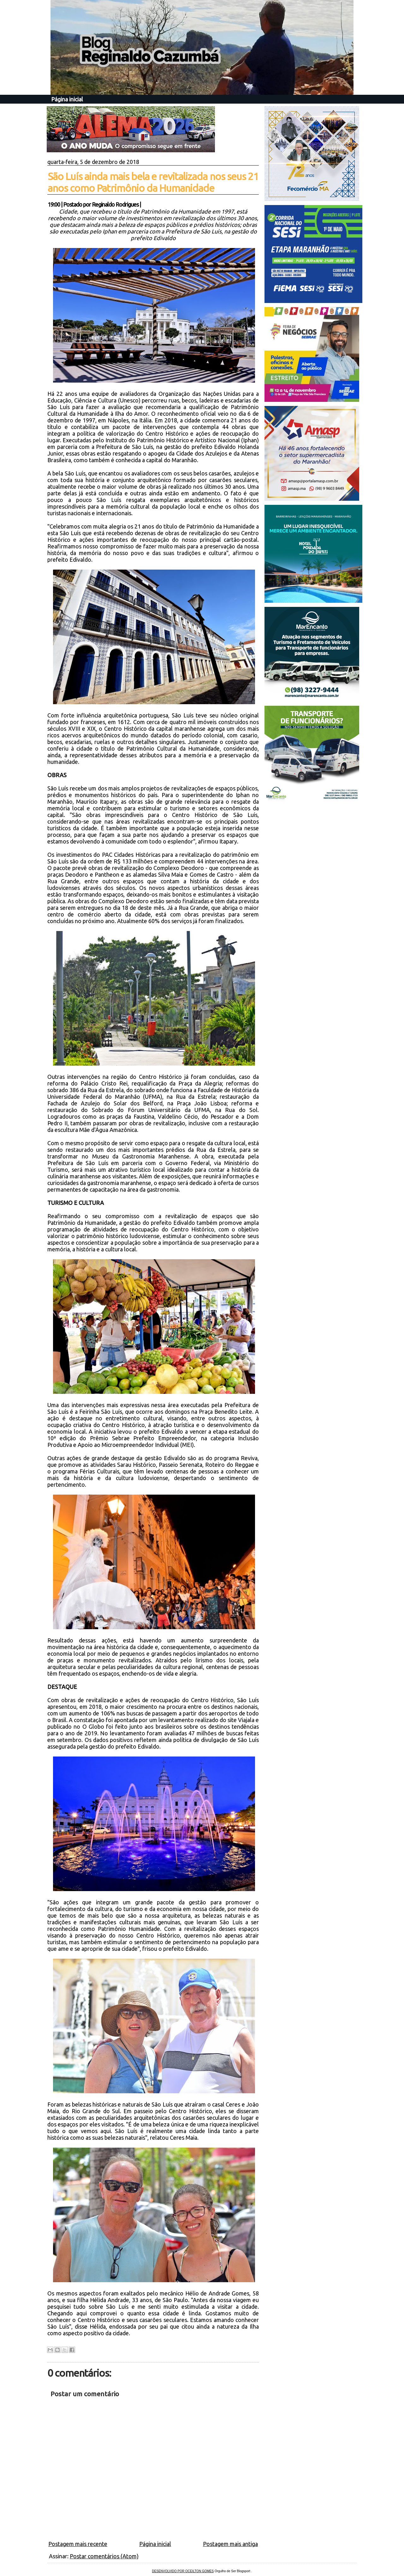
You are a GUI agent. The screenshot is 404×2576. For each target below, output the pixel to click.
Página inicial (67, 99)
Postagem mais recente (77, 2544)
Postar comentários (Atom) (104, 2556)
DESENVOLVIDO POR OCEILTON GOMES (183, 2571)
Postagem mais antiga (230, 2544)
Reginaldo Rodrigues (115, 204)
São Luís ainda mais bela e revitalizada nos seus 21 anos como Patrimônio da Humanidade (153, 182)
